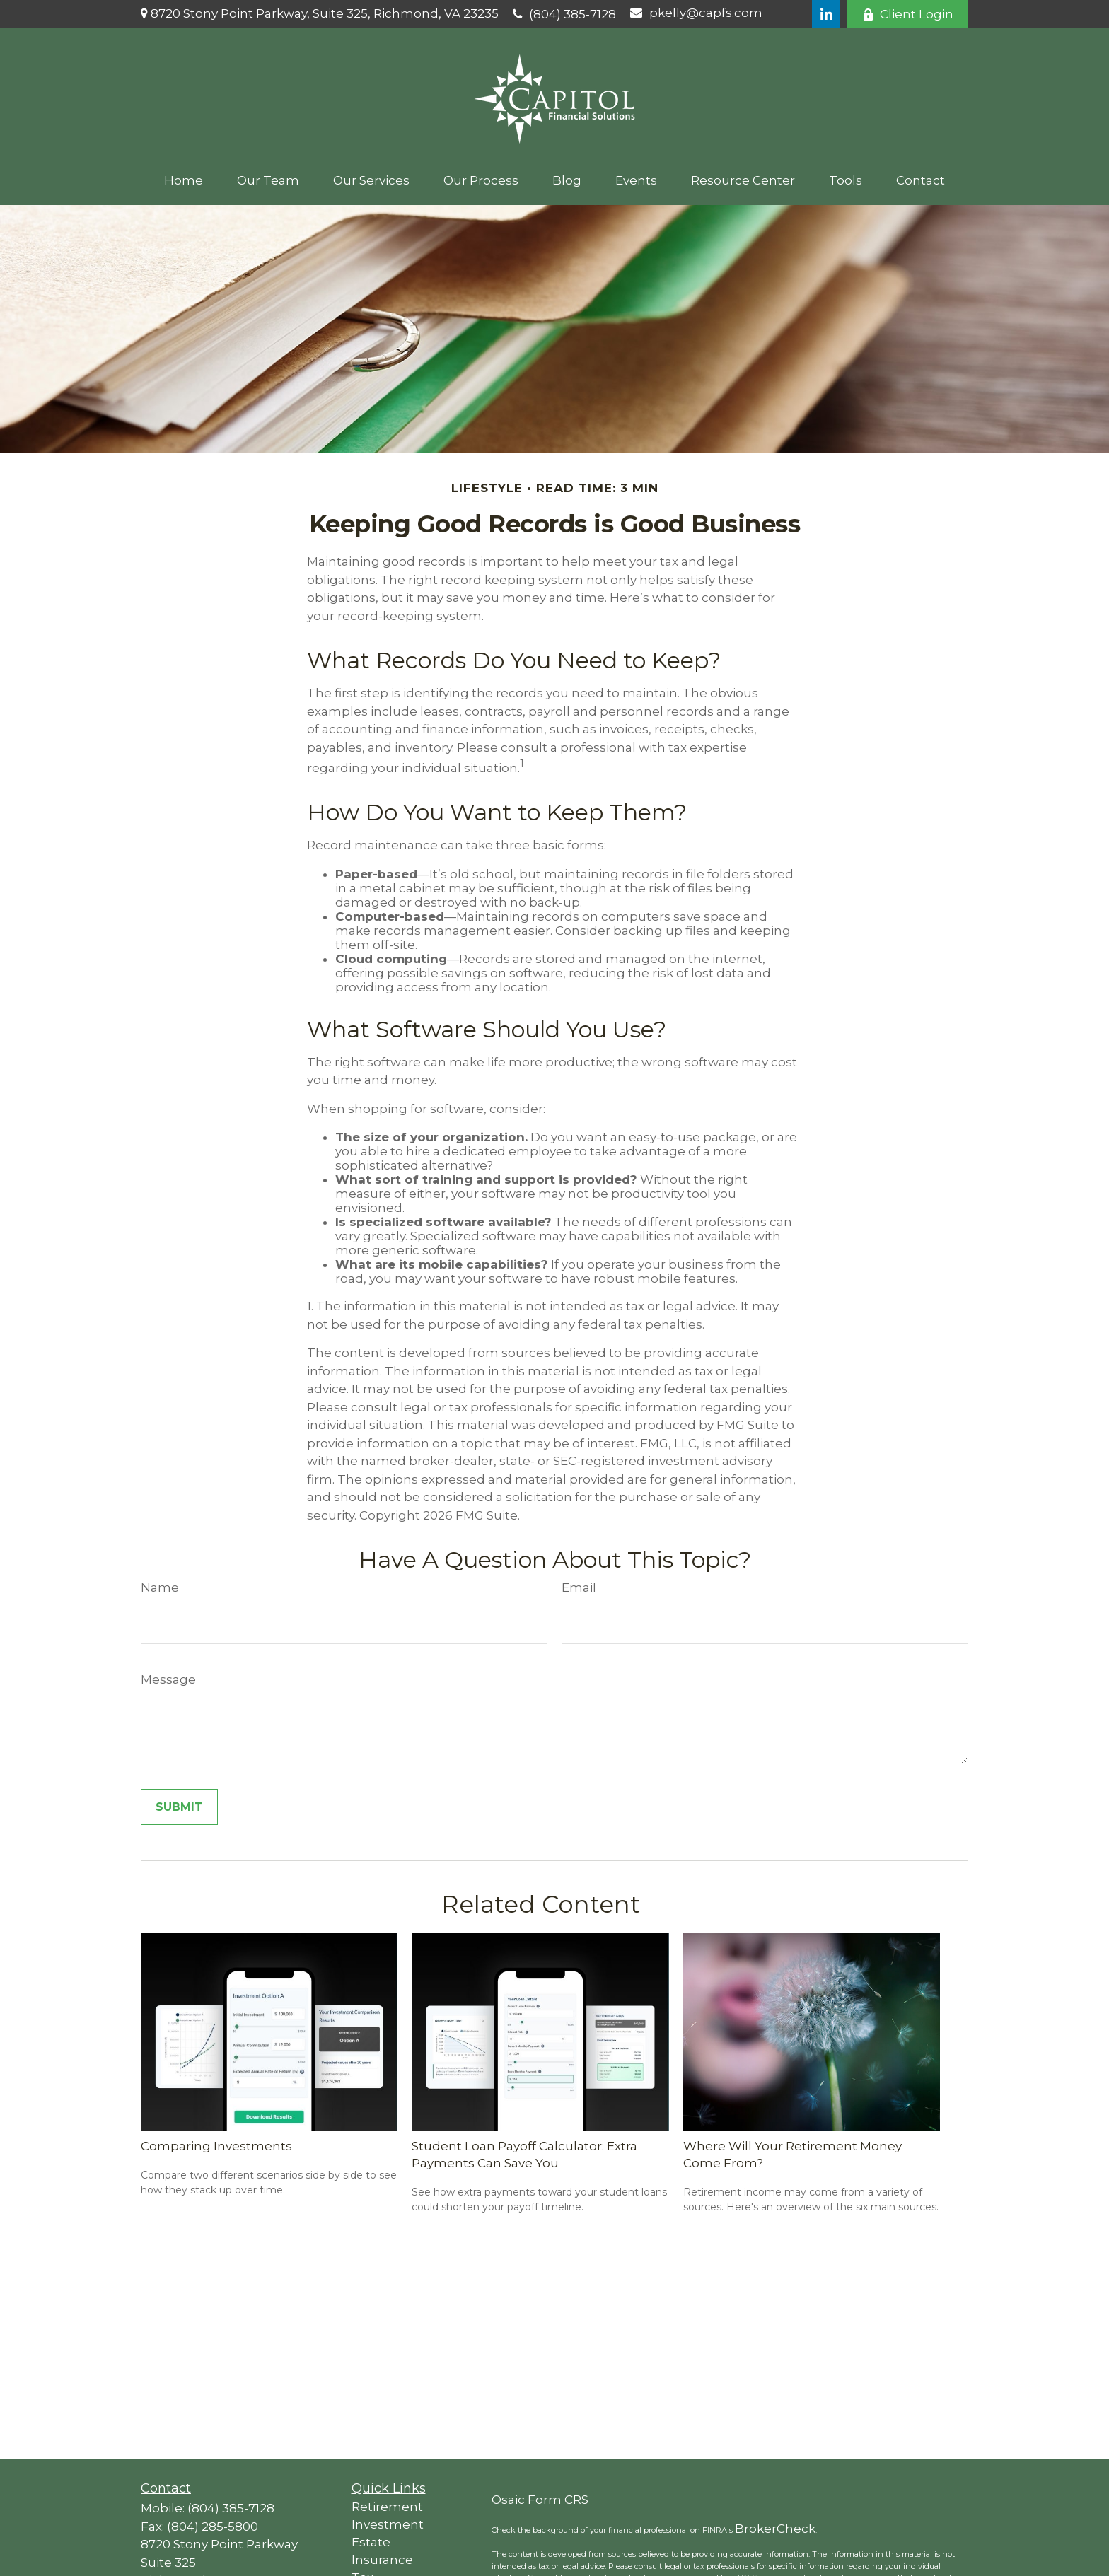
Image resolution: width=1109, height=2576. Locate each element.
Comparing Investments (216, 2146)
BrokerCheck (775, 2529)
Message (168, 1679)
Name (160, 1587)
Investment (388, 2524)
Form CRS (558, 2500)
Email (579, 1587)
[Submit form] (179, 1807)
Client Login (907, 14)
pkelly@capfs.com (696, 13)
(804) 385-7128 (564, 14)
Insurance (382, 2560)
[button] (183, 180)
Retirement (387, 2507)
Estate (371, 2542)
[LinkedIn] (826, 14)
